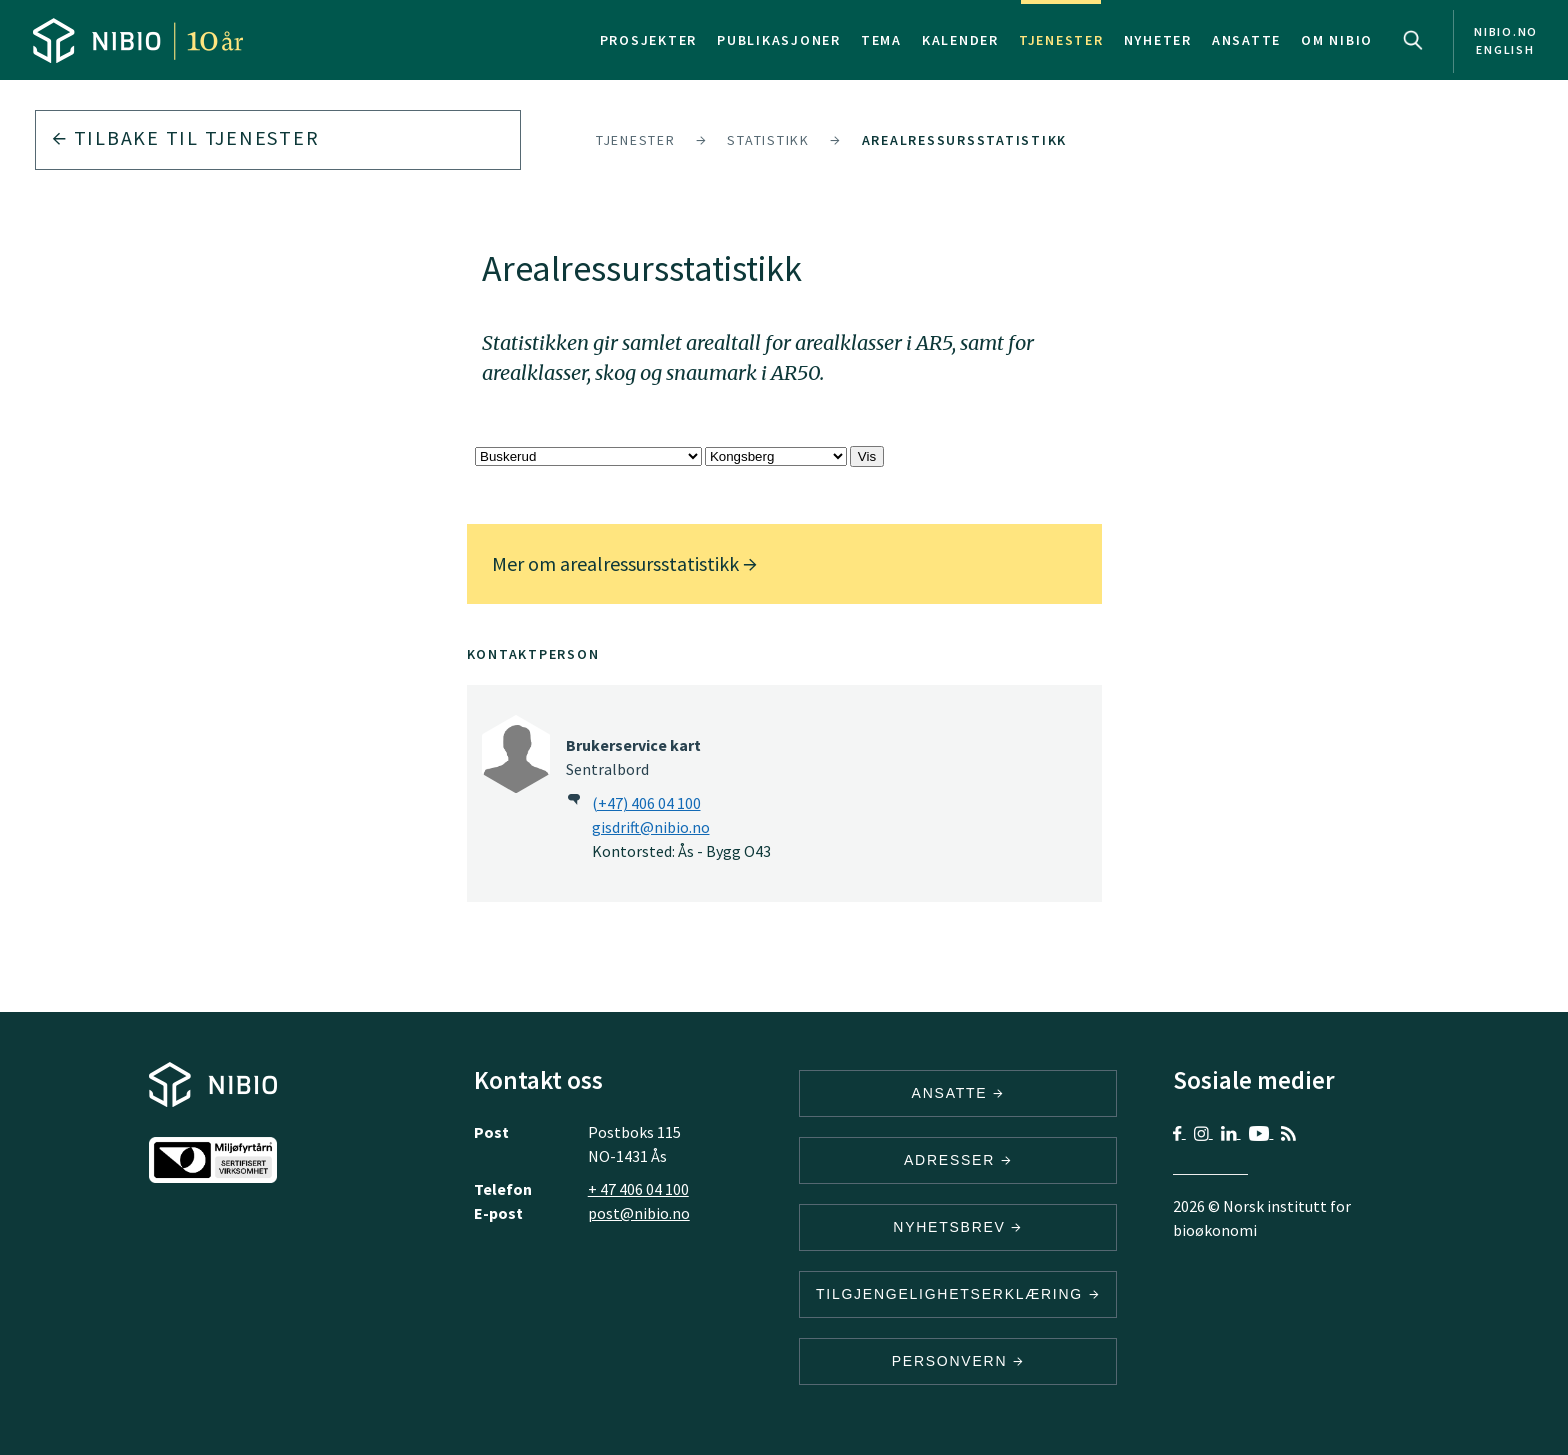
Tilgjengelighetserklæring (958, 1294)
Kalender (960, 40)
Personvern (958, 1361)
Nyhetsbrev (958, 1227)
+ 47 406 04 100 (638, 1189)
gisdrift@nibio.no (651, 827)
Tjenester (1061, 40)
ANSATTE (958, 1093)
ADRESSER (958, 1160)
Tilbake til (185, 137)
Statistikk (768, 140)
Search (1413, 40)
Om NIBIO (1337, 40)
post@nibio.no (639, 1213)
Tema (881, 40)
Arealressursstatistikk (965, 140)
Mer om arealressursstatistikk (624, 563)
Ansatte (1246, 40)
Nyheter (1158, 40)
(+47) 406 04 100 (646, 803)
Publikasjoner (779, 40)
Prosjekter (649, 40)
